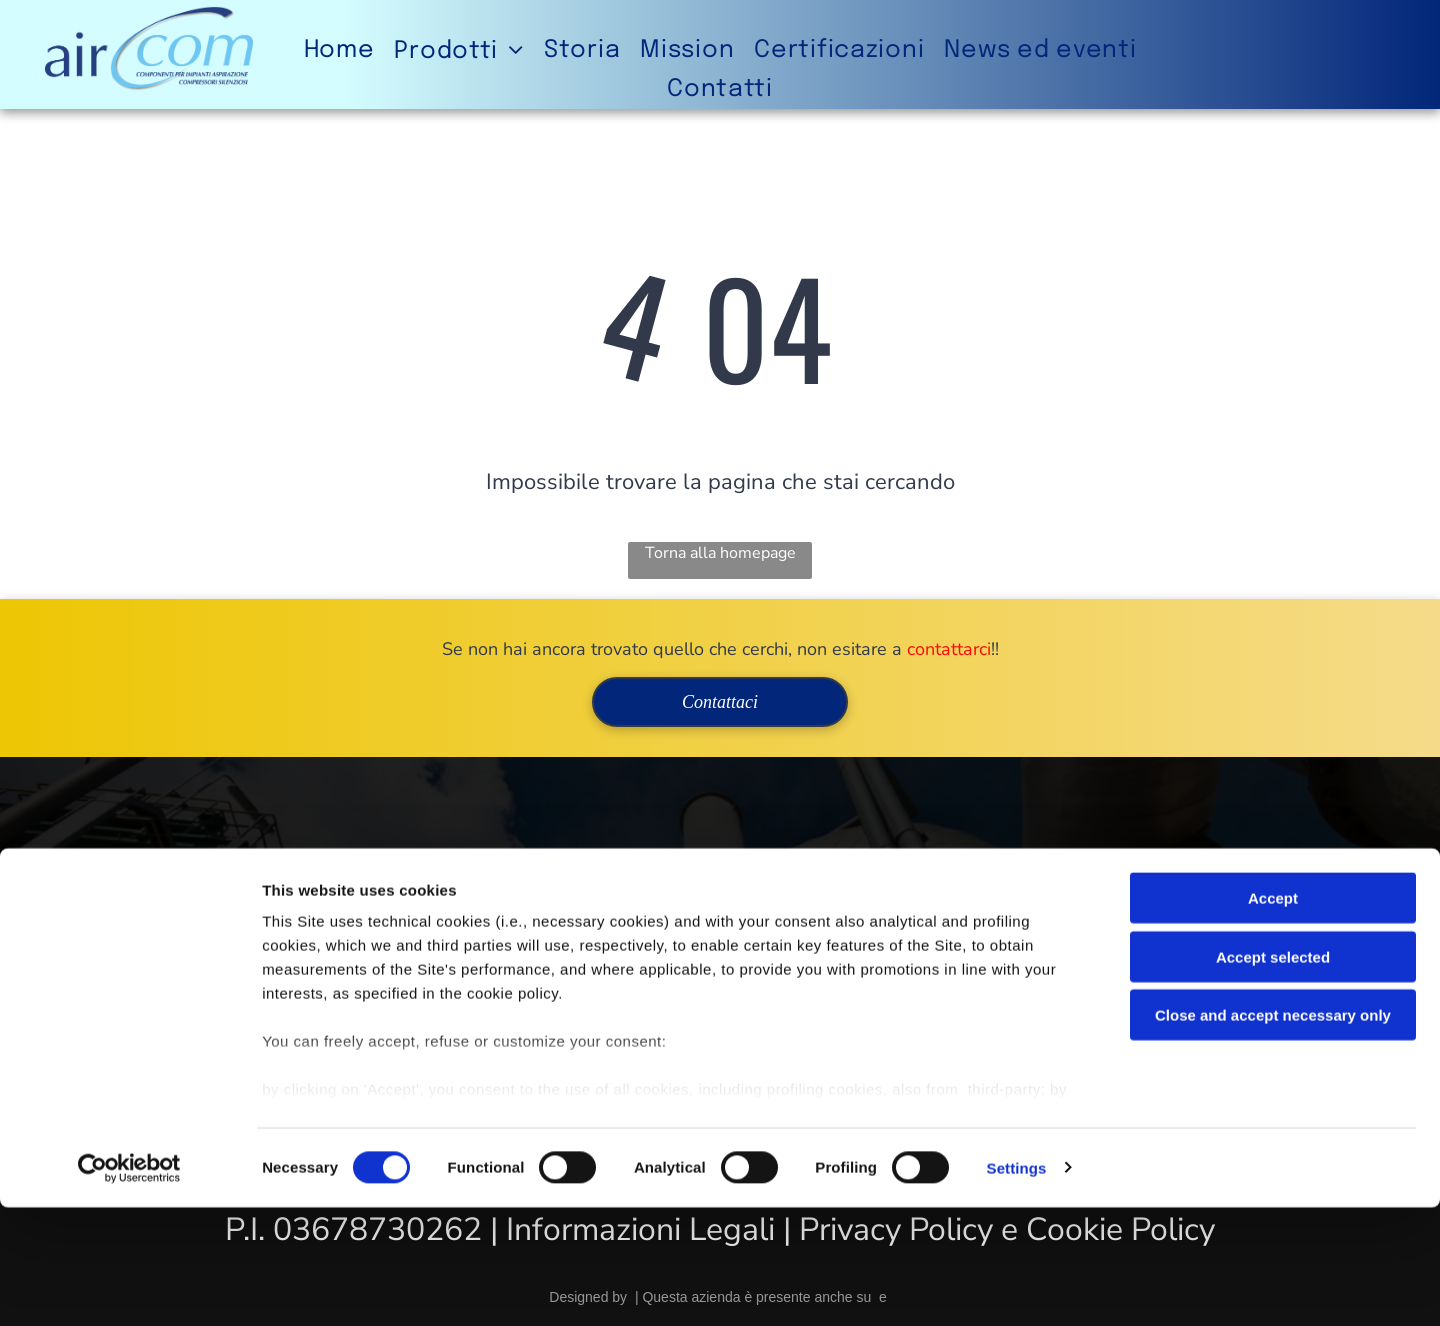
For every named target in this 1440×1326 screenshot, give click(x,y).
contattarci (949, 649)
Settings (1017, 1286)
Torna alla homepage (720, 553)
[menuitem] (339, 50)
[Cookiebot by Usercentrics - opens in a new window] (129, 1287)
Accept (1273, 1017)
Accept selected (1273, 1075)
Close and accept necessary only (1273, 1134)
